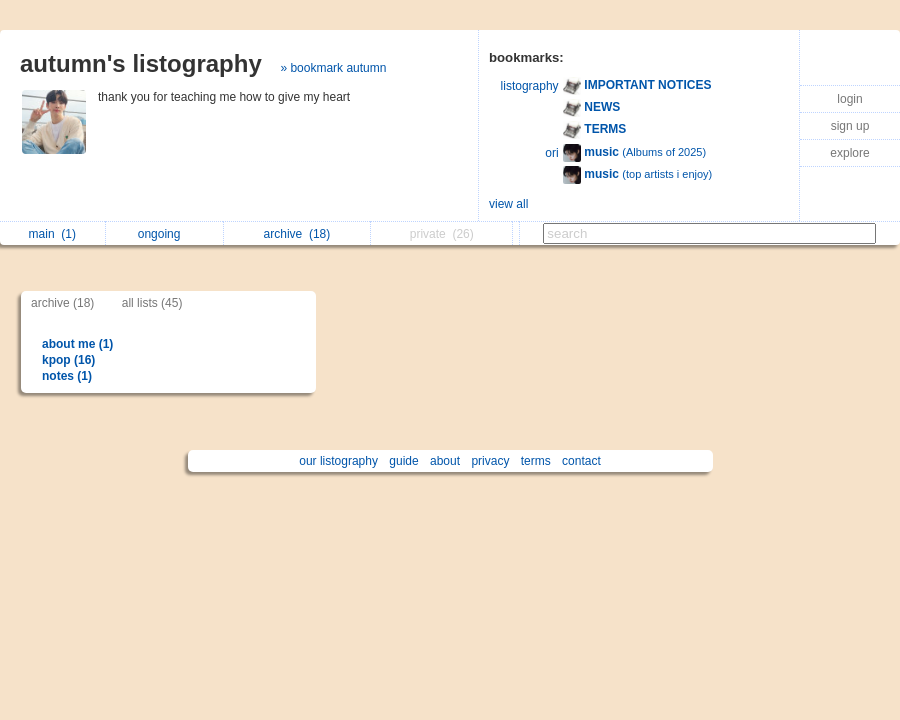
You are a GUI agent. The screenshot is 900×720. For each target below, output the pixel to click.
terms (536, 461)
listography (530, 86)
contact (581, 461)
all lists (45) (152, 303)
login (849, 99)
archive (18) (62, 303)
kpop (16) (68, 360)
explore (849, 153)
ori (551, 153)
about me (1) (77, 344)
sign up (850, 126)
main (52, 234)
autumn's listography (141, 63)
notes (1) (67, 376)
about (445, 461)
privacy (490, 461)
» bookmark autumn (333, 68)
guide (403, 461)
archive (297, 234)
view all (508, 204)
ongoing (164, 234)
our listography (338, 461)
